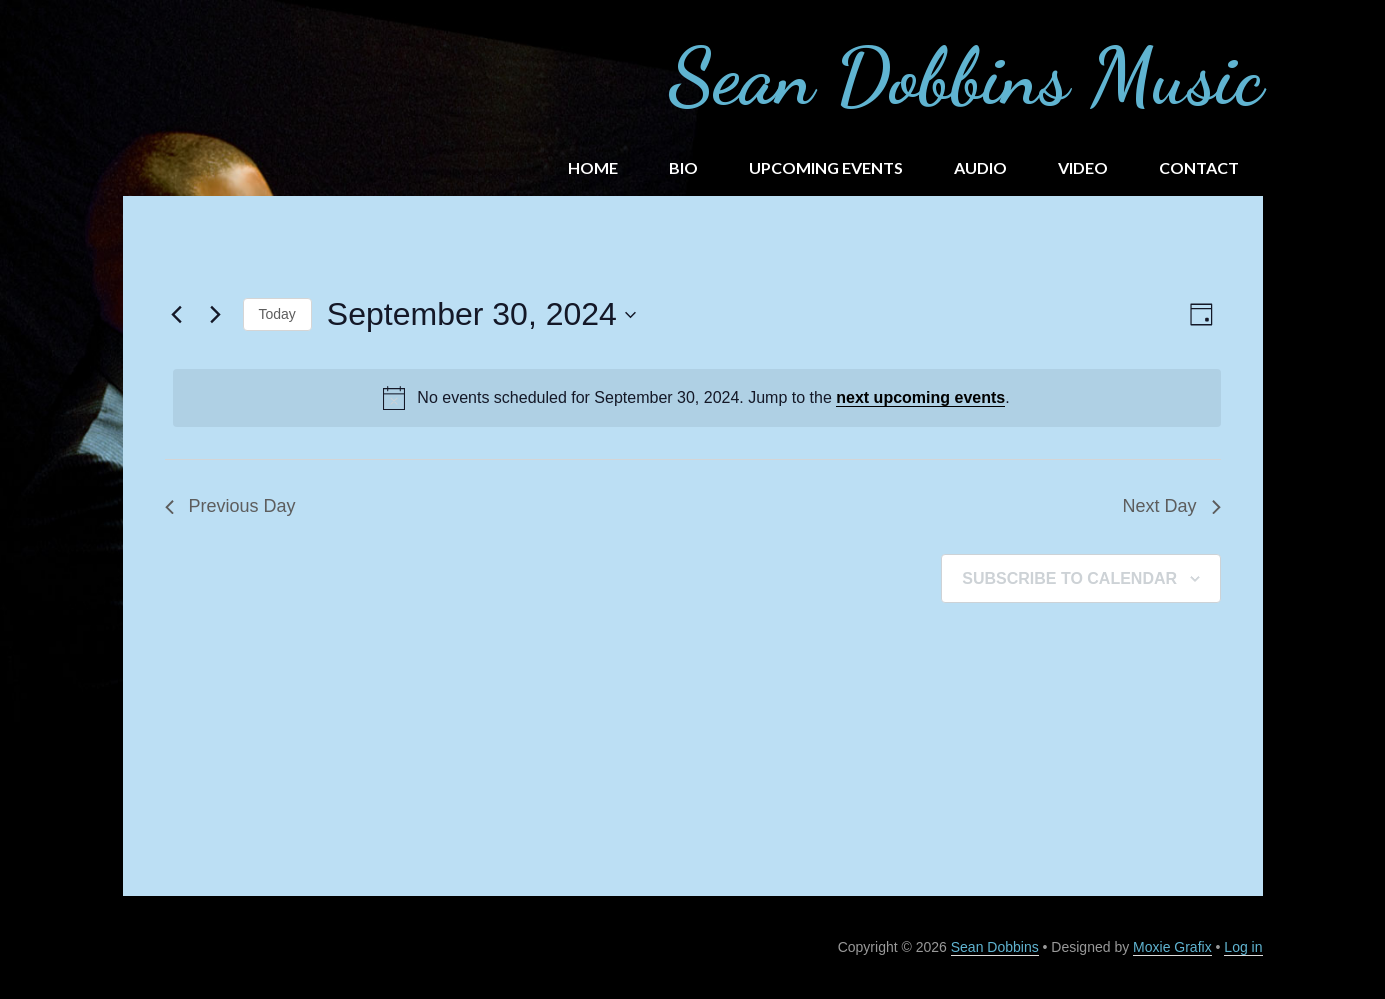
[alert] (697, 398)
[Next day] (216, 315)
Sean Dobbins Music (965, 76)
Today (277, 314)
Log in (1243, 947)
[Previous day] (177, 315)
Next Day (1171, 506)
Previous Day (230, 506)
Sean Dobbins (995, 947)
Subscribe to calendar (1069, 578)
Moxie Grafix (1172, 947)
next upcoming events (920, 397)
